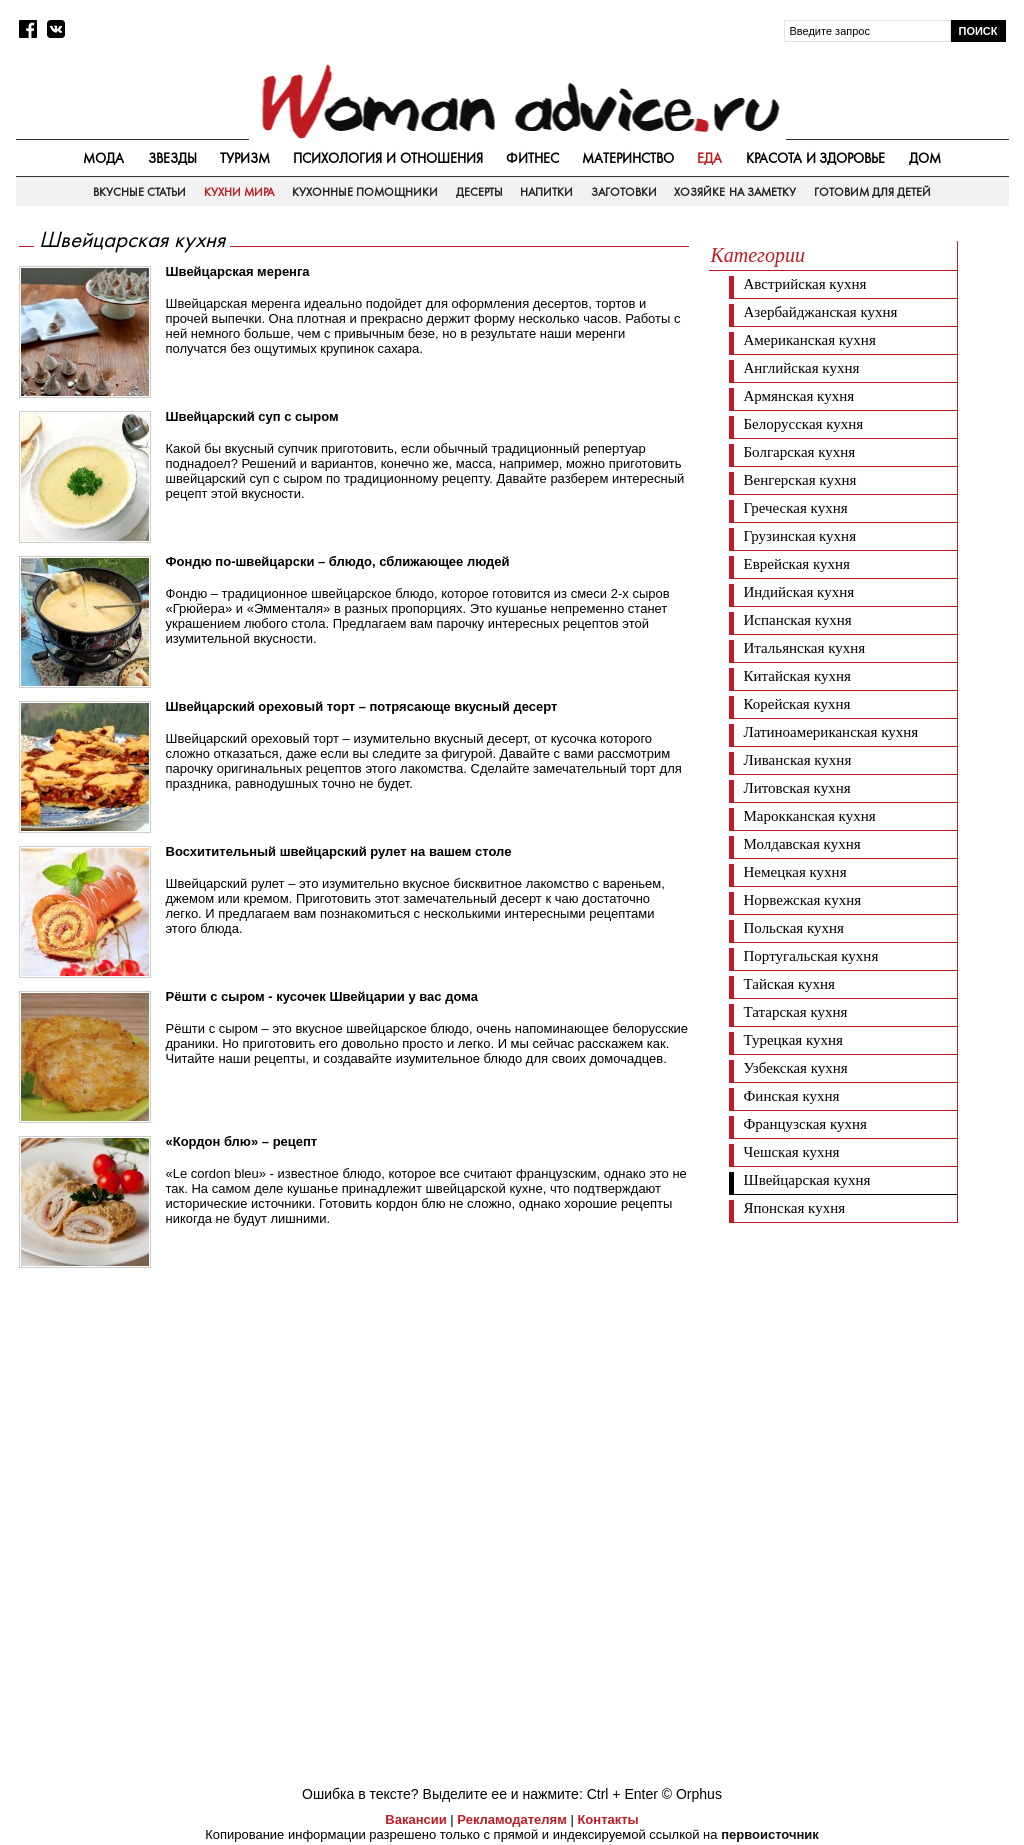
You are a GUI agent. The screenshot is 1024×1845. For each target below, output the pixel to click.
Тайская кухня (790, 984)
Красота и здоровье (816, 158)
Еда (709, 158)
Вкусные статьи (139, 192)
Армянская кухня (799, 396)
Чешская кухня (792, 1152)
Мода (103, 158)
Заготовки (624, 192)
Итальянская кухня (805, 648)
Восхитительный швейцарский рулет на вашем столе (339, 851)
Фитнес (532, 158)
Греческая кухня (796, 508)
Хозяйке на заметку (735, 192)
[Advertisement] (859, 1358)
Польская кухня (794, 928)
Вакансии (415, 1819)
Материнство (628, 158)
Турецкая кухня (793, 1040)
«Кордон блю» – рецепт (242, 1141)
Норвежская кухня (803, 900)
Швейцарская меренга (238, 271)
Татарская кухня (796, 1012)
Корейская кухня (797, 704)
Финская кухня (792, 1096)
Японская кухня (795, 1208)
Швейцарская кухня (807, 1180)
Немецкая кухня (795, 872)
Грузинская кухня (800, 536)
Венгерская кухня (800, 480)
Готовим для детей (873, 192)
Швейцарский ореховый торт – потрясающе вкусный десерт (362, 706)
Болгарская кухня (800, 452)
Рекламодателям (511, 1819)
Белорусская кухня (804, 424)
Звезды (172, 158)
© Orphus (692, 1794)
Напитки (546, 192)
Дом (925, 158)
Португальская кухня (811, 956)
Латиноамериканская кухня (831, 732)
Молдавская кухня (802, 844)
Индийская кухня (799, 592)
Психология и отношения (388, 158)
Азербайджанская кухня (821, 312)
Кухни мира (239, 192)
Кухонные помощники (365, 192)
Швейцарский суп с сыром (252, 416)
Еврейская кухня (797, 564)
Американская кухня (810, 340)
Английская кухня (802, 368)
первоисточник (770, 1834)
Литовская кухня (797, 788)
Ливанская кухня (798, 760)
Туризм (245, 158)
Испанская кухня (798, 620)
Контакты (607, 1819)
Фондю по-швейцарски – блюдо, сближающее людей (338, 561)
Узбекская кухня (796, 1068)
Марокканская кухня (810, 816)
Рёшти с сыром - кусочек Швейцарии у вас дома (322, 996)
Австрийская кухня (805, 284)
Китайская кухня (797, 676)
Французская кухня (806, 1124)
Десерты (479, 192)
